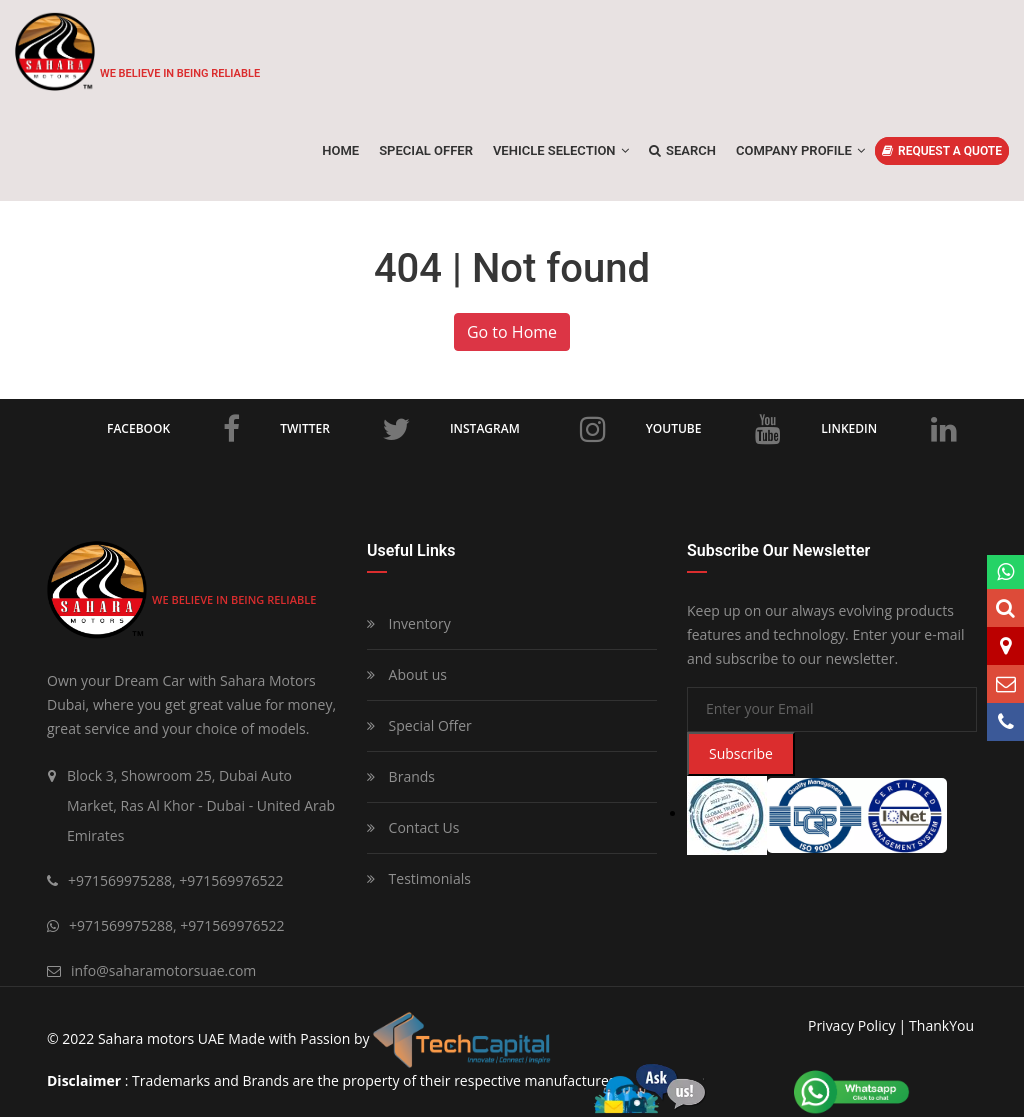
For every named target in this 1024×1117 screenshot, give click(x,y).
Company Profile (800, 150)
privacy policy (851, 1025)
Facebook (173, 429)
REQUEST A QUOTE (942, 151)
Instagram (528, 429)
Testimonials (419, 878)
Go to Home (512, 332)
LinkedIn (889, 429)
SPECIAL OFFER (426, 150)
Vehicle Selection (561, 150)
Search (682, 150)
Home (340, 150)
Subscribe (741, 753)
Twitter (345, 429)
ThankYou (941, 1025)
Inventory (409, 623)
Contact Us (413, 827)
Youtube (714, 429)
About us (407, 674)
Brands (401, 776)
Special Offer (419, 725)
